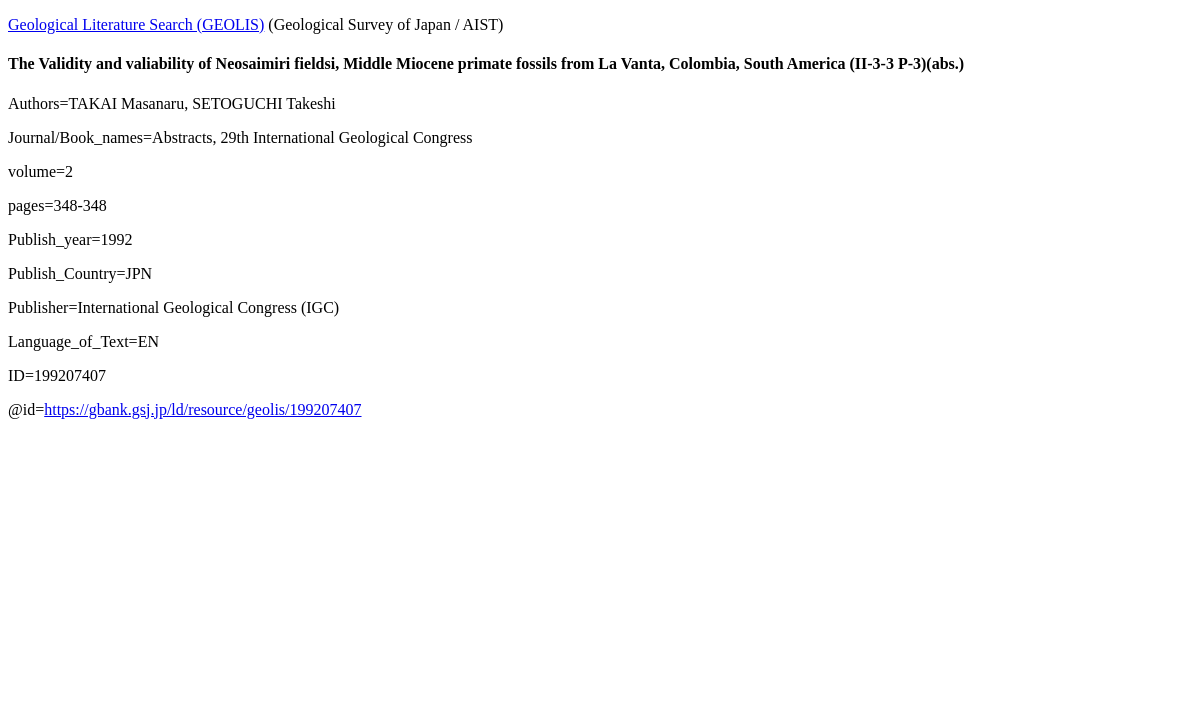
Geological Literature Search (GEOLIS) (136, 24)
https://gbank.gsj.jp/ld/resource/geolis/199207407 (202, 409)
